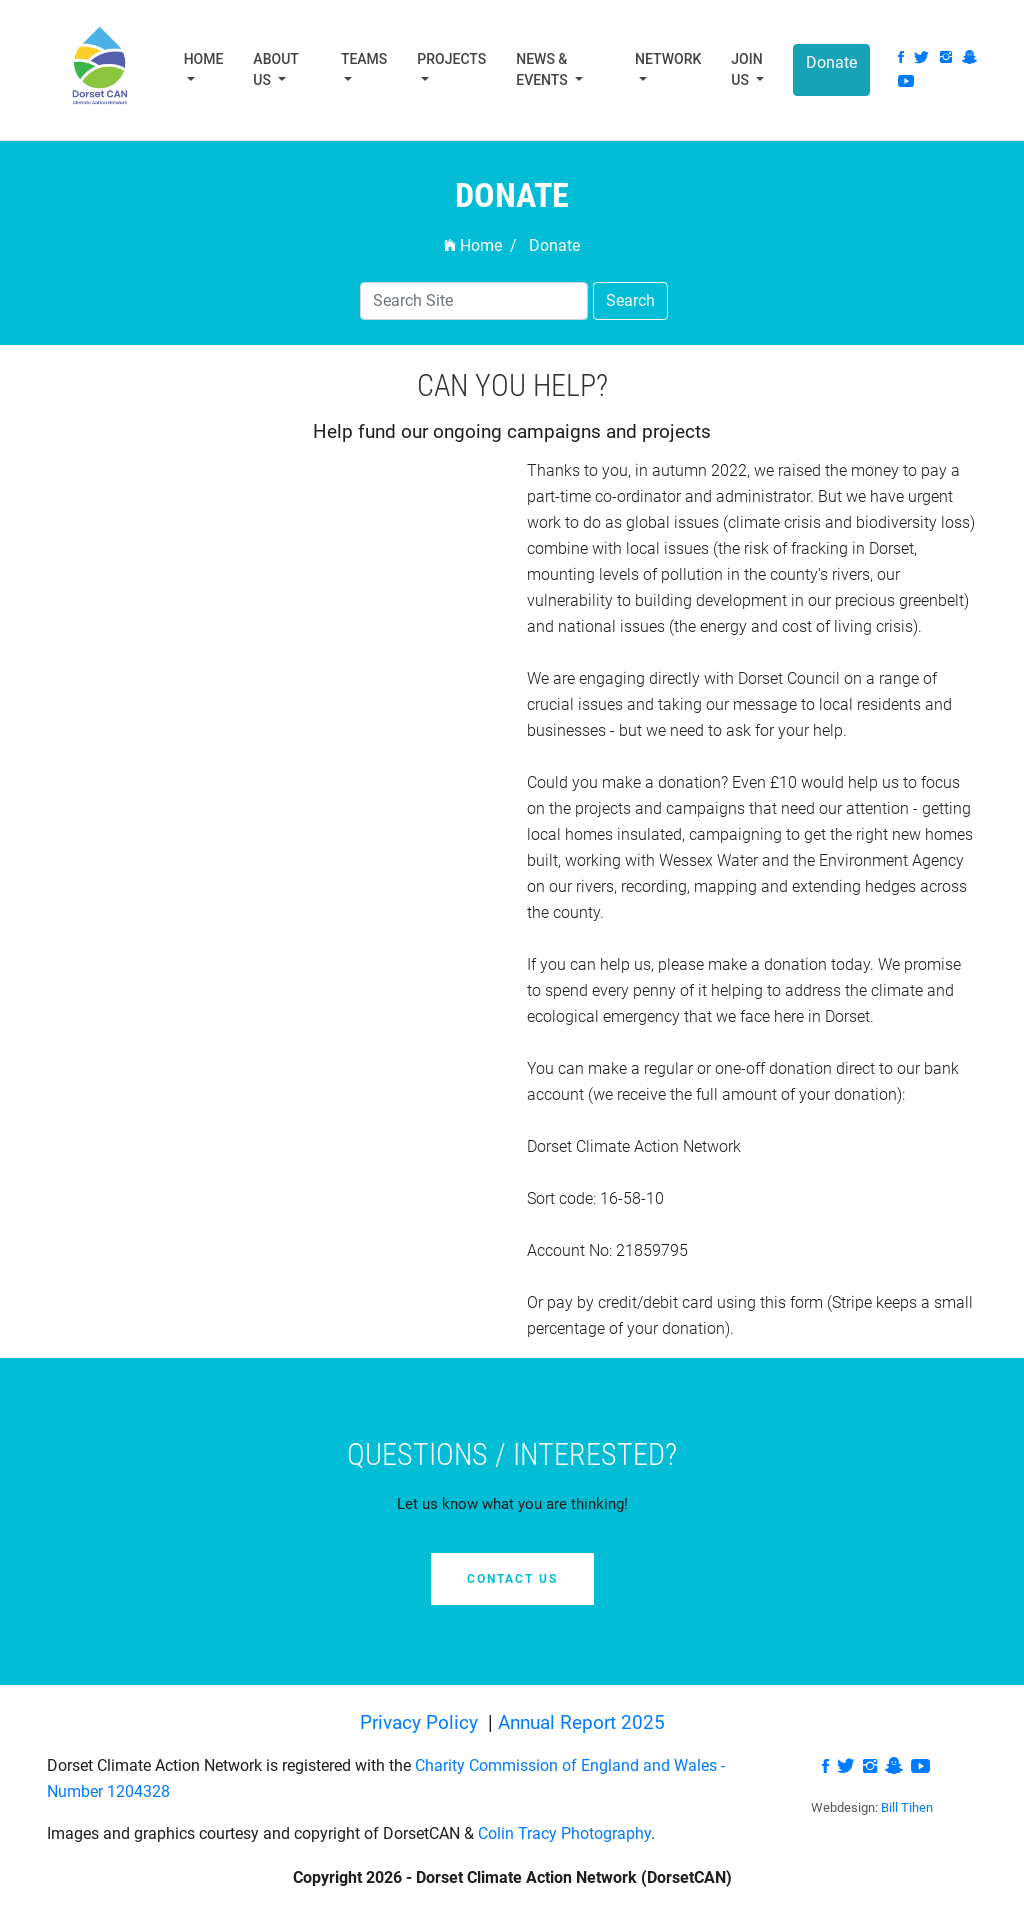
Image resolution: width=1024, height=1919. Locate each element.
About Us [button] (275, 69)
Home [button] (204, 59)
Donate (831, 62)
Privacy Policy (421, 1722)
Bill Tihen (907, 1807)
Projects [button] (451, 59)
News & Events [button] (543, 69)
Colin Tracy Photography (564, 1833)
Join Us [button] (746, 69)
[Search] (474, 301)
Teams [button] (364, 59)
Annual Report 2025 (581, 1722)
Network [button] (668, 59)
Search (630, 300)
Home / (480, 245)
